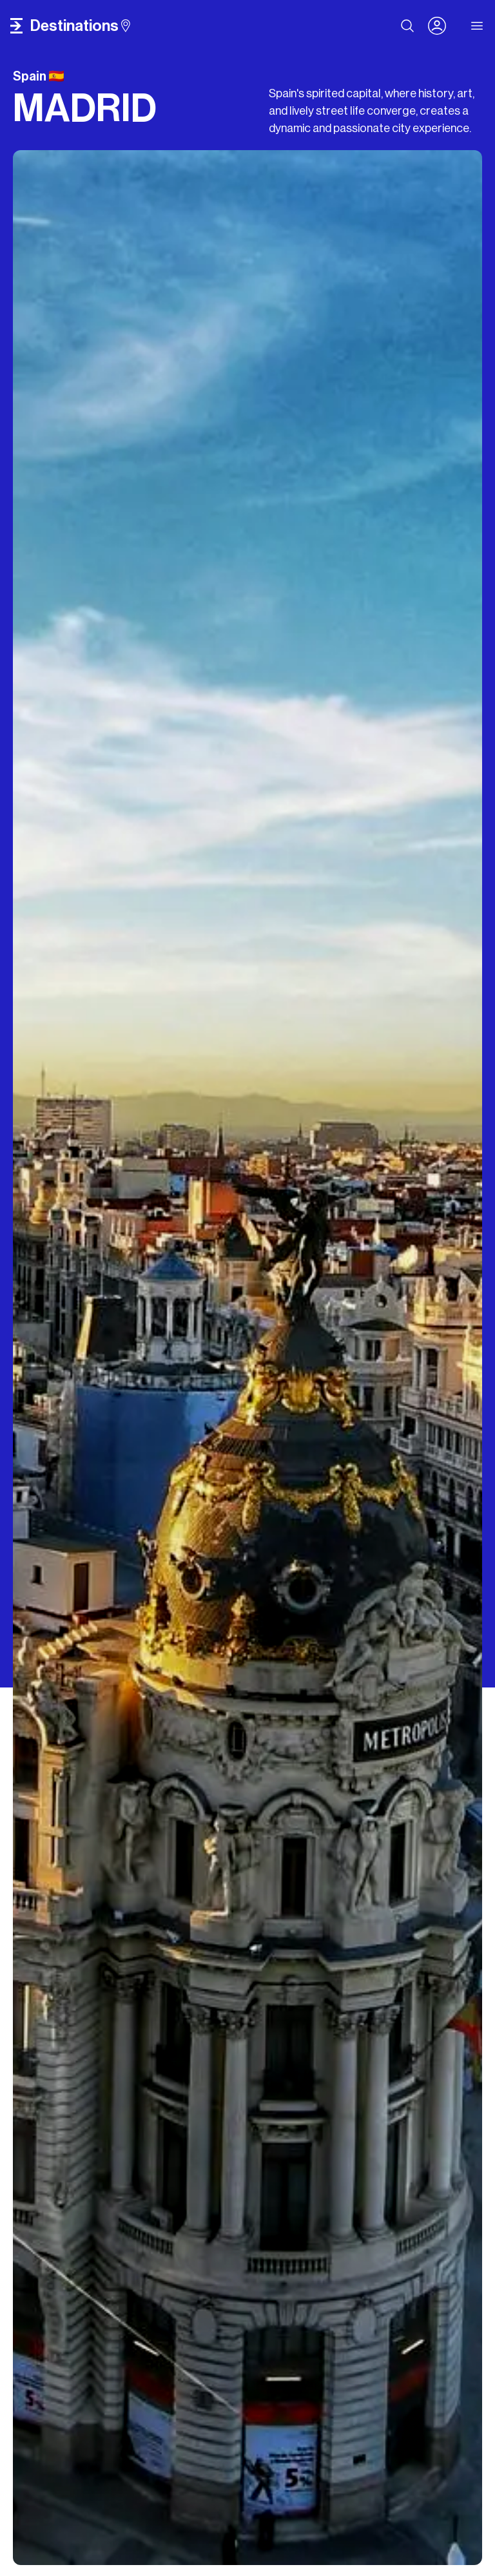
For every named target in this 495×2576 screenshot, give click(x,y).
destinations (80, 26)
